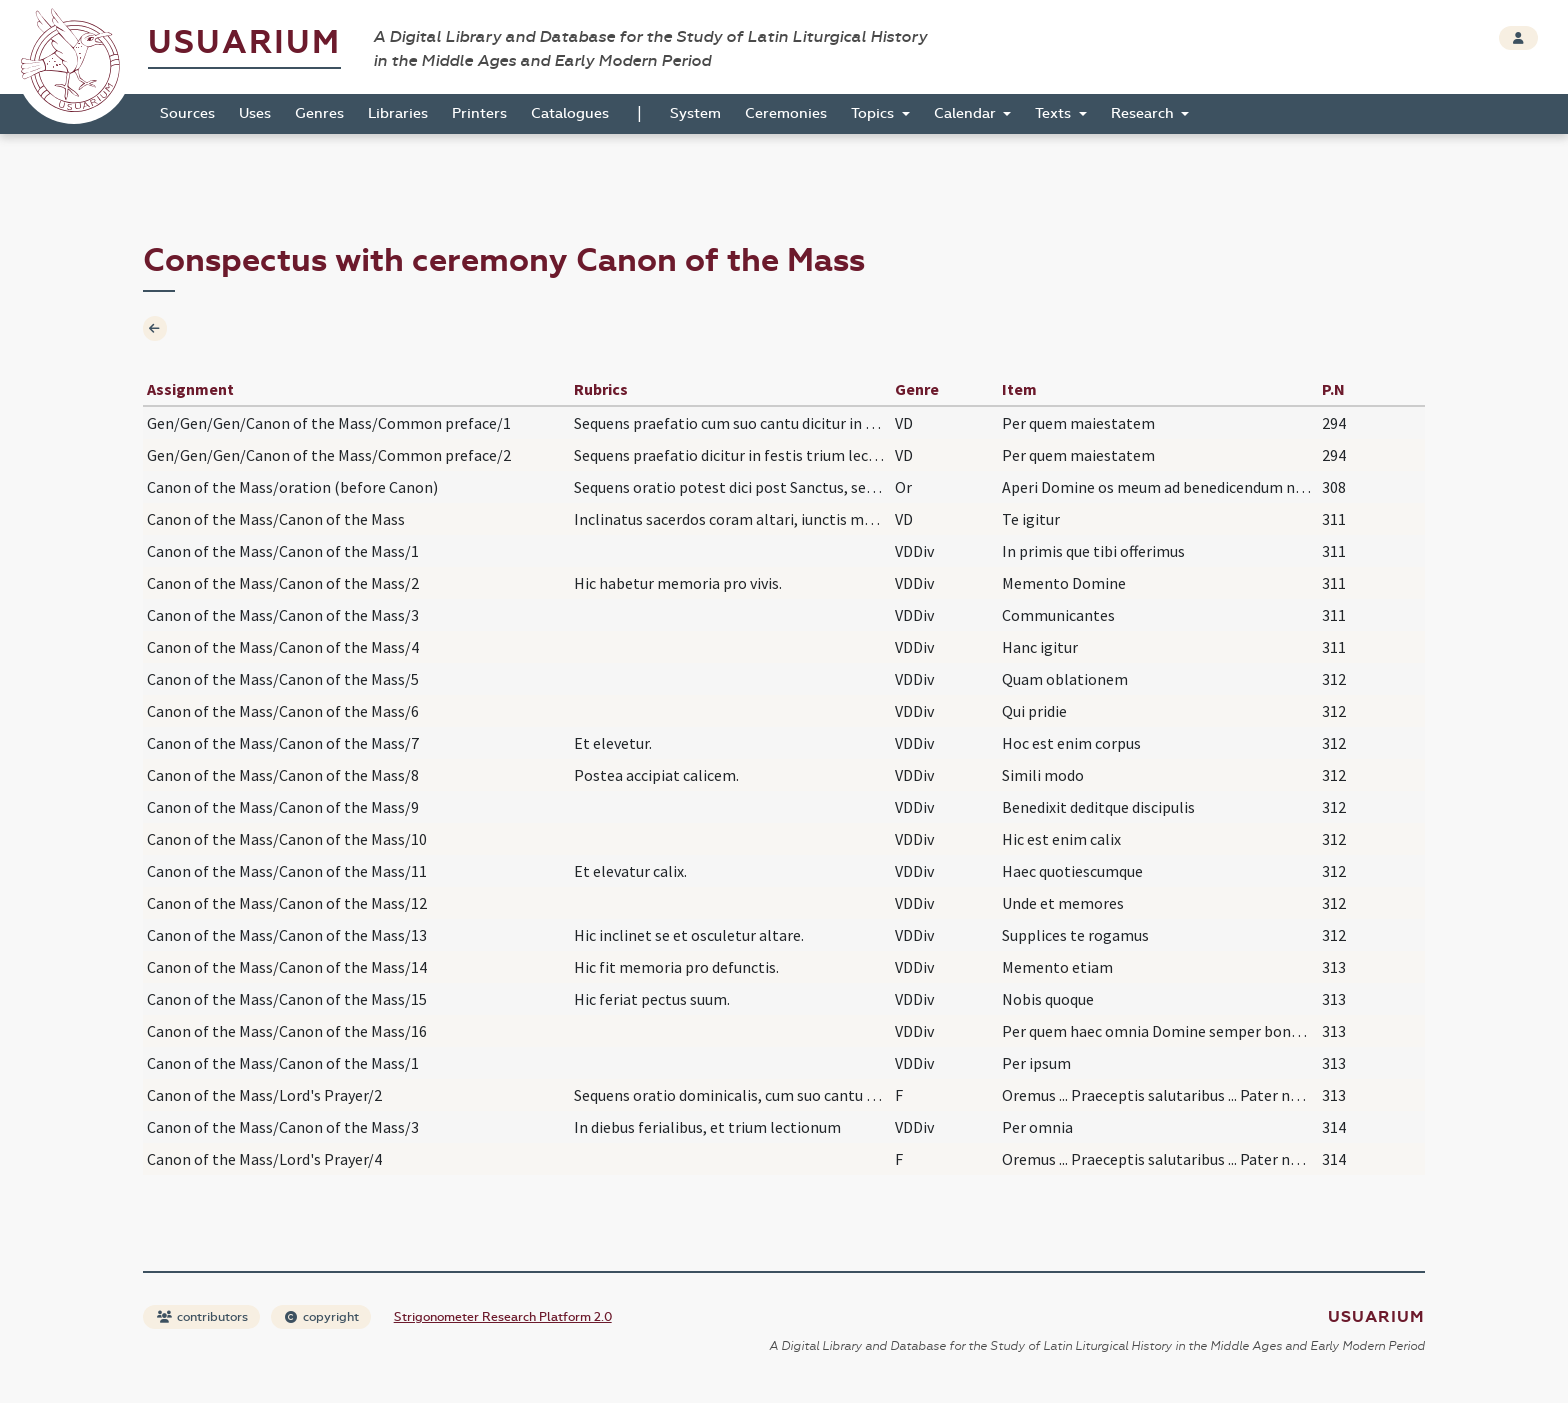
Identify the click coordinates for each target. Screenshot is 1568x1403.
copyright (322, 1317)
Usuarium (244, 42)
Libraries (398, 113)
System (695, 113)
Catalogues (570, 113)
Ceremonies (786, 113)
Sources (187, 113)
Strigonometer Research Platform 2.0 (503, 1317)
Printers (479, 113)
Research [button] (1144, 113)
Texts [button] (1055, 113)
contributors (202, 1317)
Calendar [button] (967, 113)
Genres (319, 113)
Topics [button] (874, 113)
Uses (255, 113)
